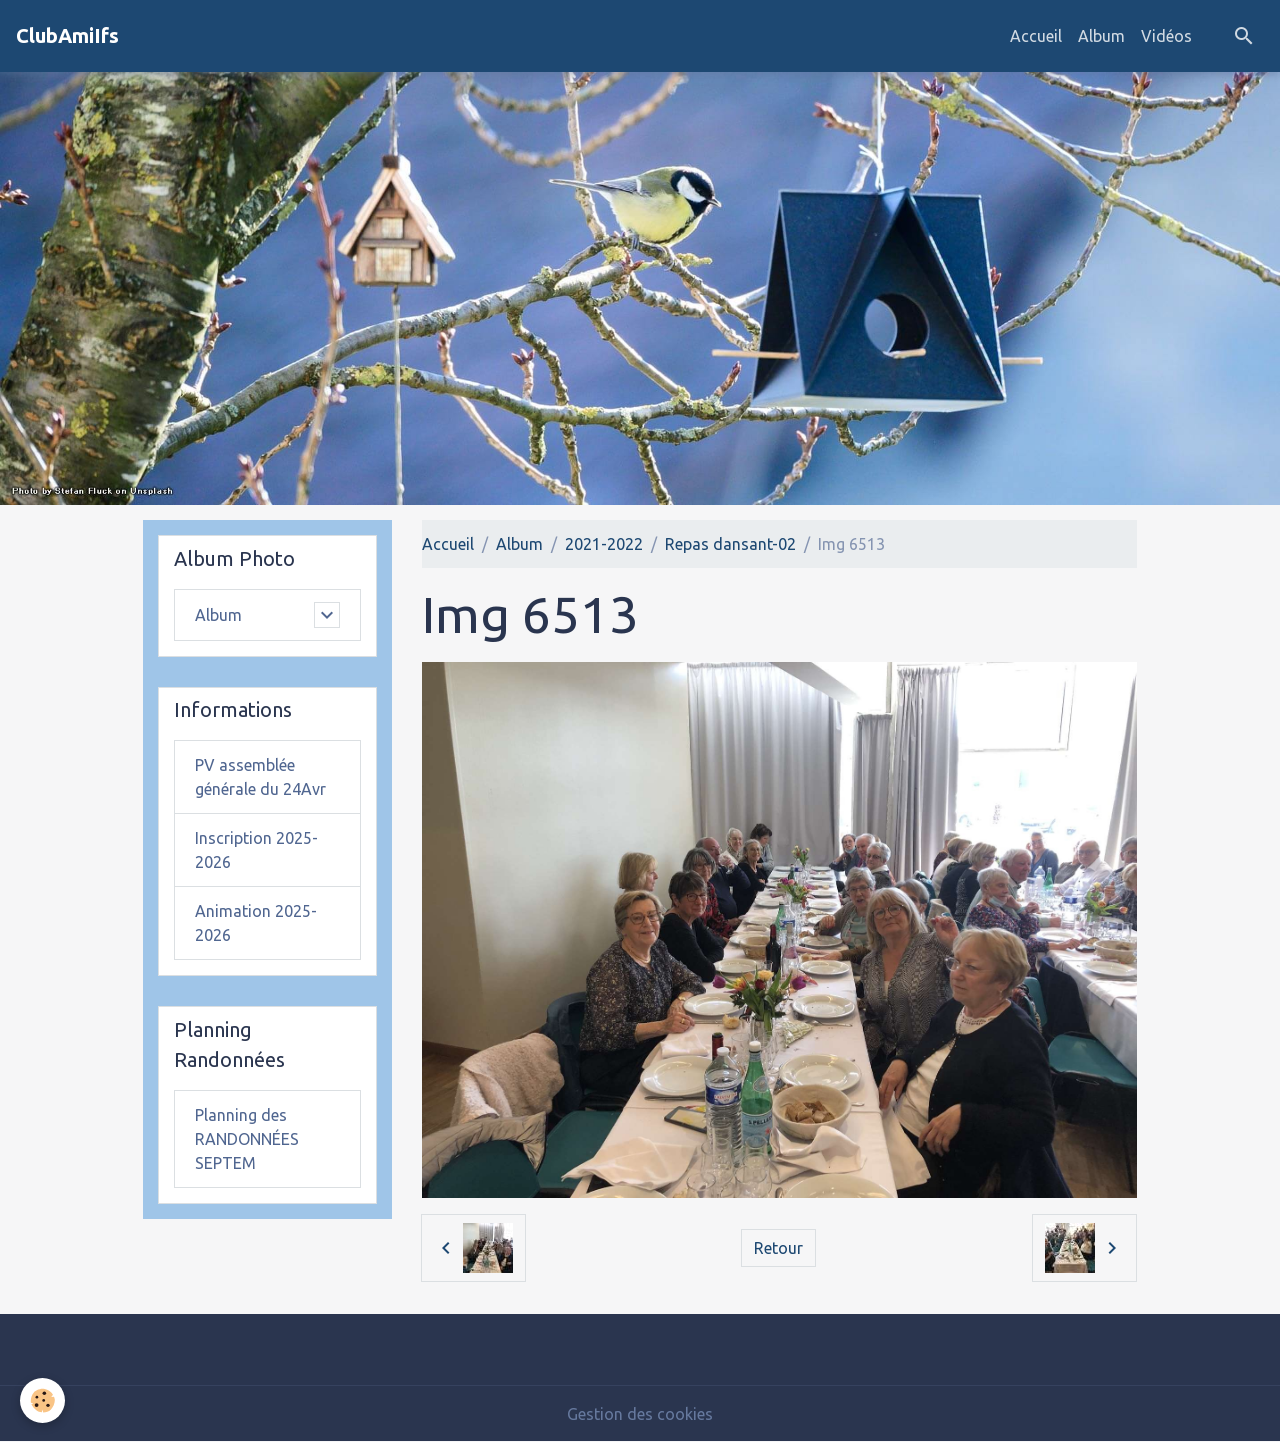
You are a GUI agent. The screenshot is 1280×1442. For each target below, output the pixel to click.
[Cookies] (42, 1400)
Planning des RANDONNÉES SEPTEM (247, 1139)
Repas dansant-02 (730, 544)
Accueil (1036, 36)
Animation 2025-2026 (256, 923)
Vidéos (1166, 36)
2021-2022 (604, 544)
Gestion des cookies (640, 1414)
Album (1101, 36)
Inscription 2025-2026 (256, 850)
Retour (778, 1248)
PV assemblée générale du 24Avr (260, 777)
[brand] (67, 36)
